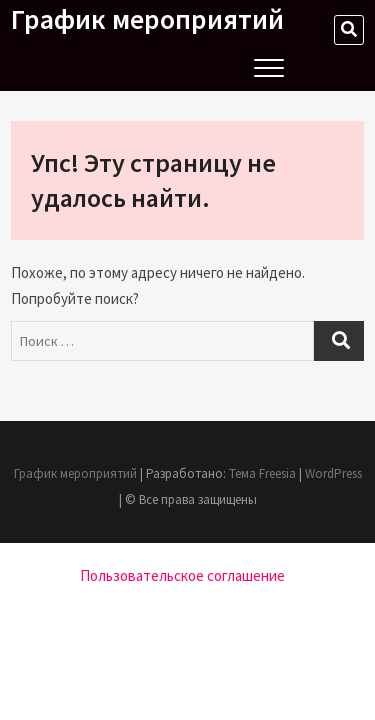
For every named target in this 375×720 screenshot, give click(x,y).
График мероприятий (147, 19)
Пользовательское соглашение (182, 575)
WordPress (333, 473)
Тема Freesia (262, 473)
